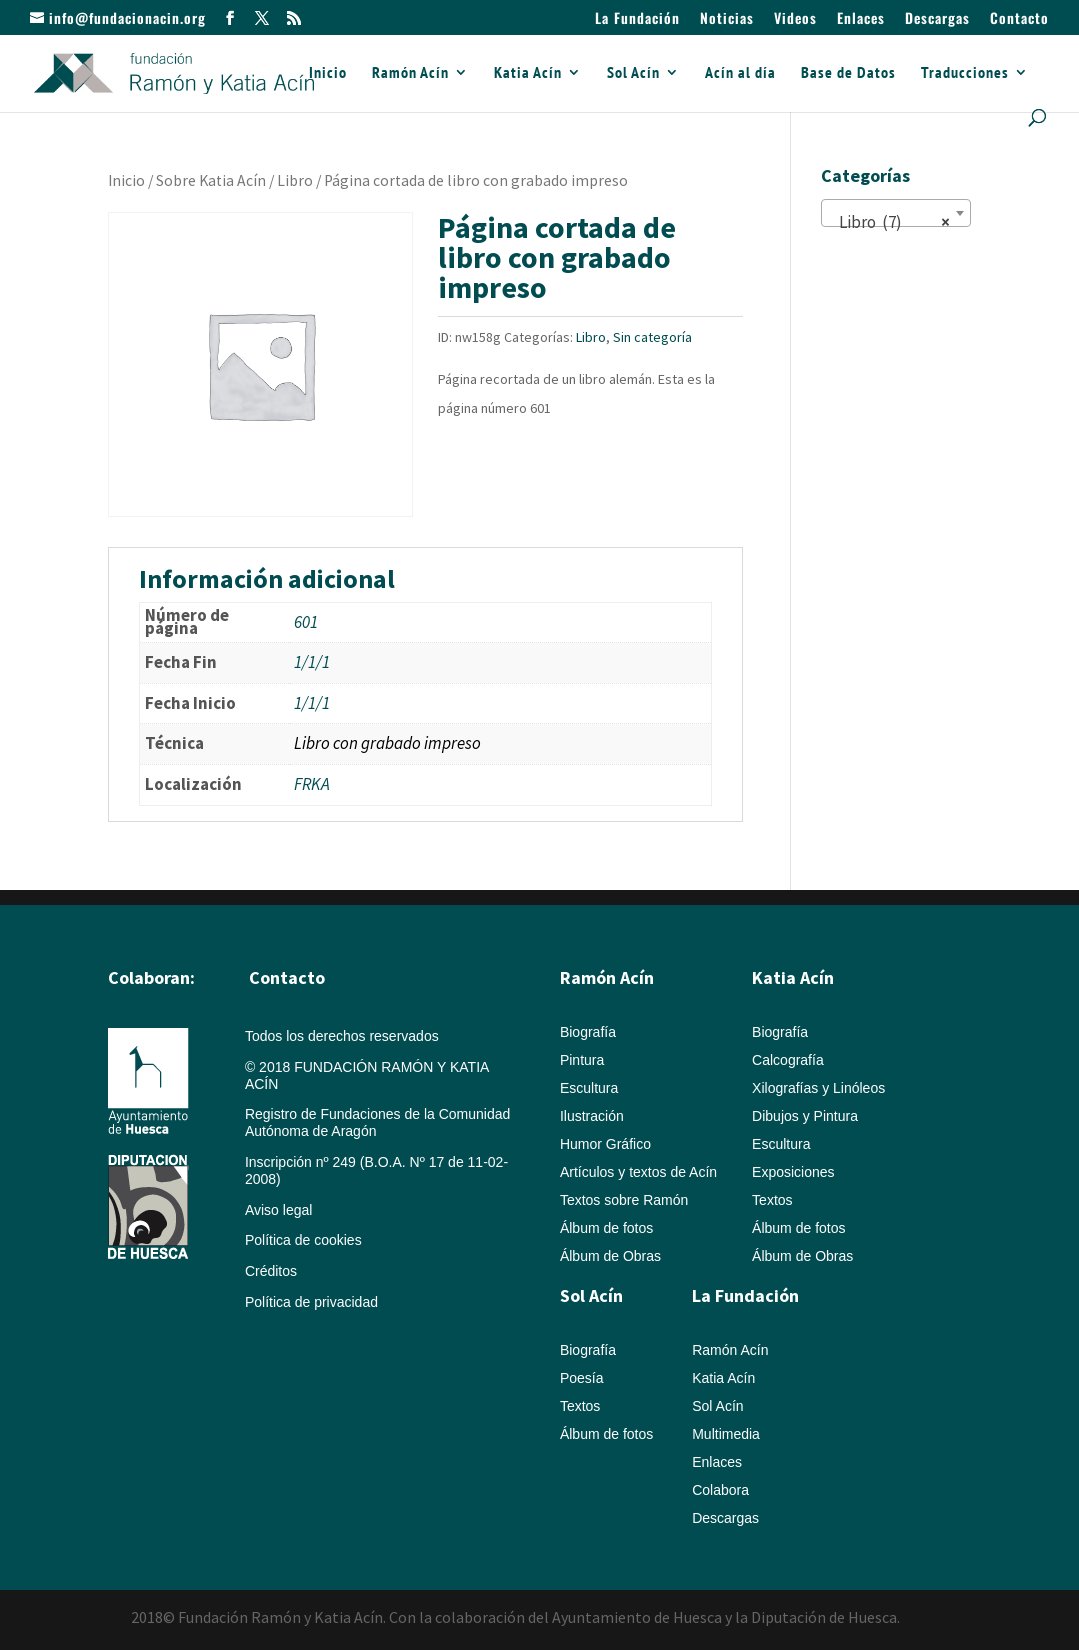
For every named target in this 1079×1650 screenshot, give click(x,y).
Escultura (589, 1088)
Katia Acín (528, 73)
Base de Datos (848, 73)
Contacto (1019, 19)
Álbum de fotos (606, 1228)
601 (306, 622)
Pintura (582, 1060)
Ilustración (592, 1116)
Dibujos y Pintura (805, 1116)
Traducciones (965, 73)
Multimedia (726, 1434)
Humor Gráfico (605, 1144)
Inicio (328, 73)
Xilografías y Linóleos (818, 1088)
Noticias (727, 19)
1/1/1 (312, 662)
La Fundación (637, 19)
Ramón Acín (410, 73)
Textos (772, 1200)
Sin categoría (652, 337)
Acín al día (740, 73)
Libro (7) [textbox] (890, 222)
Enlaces (861, 19)
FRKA (312, 784)
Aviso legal (278, 1210)
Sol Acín (633, 73)
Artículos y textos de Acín (638, 1172)
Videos (795, 19)
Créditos (271, 1271)
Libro (295, 180)
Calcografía (788, 1060)
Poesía (582, 1378)
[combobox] (896, 213)
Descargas (937, 19)
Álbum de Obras (610, 1256)
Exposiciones (793, 1172)
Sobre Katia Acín (211, 180)
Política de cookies (303, 1240)
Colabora (720, 1490)
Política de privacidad (311, 1302)
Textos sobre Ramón (624, 1200)
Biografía (588, 1032)
